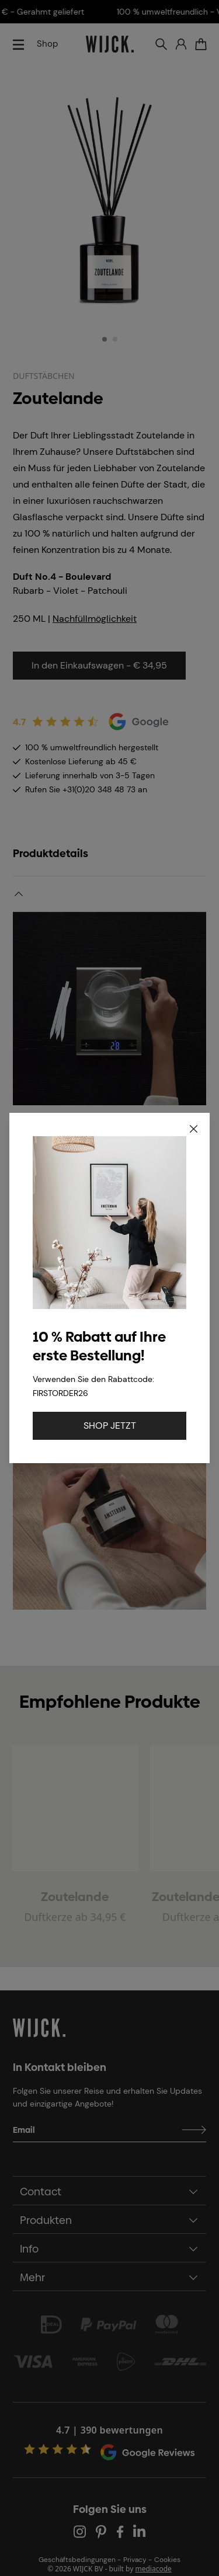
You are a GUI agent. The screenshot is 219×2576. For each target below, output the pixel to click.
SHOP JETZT (110, 1425)
